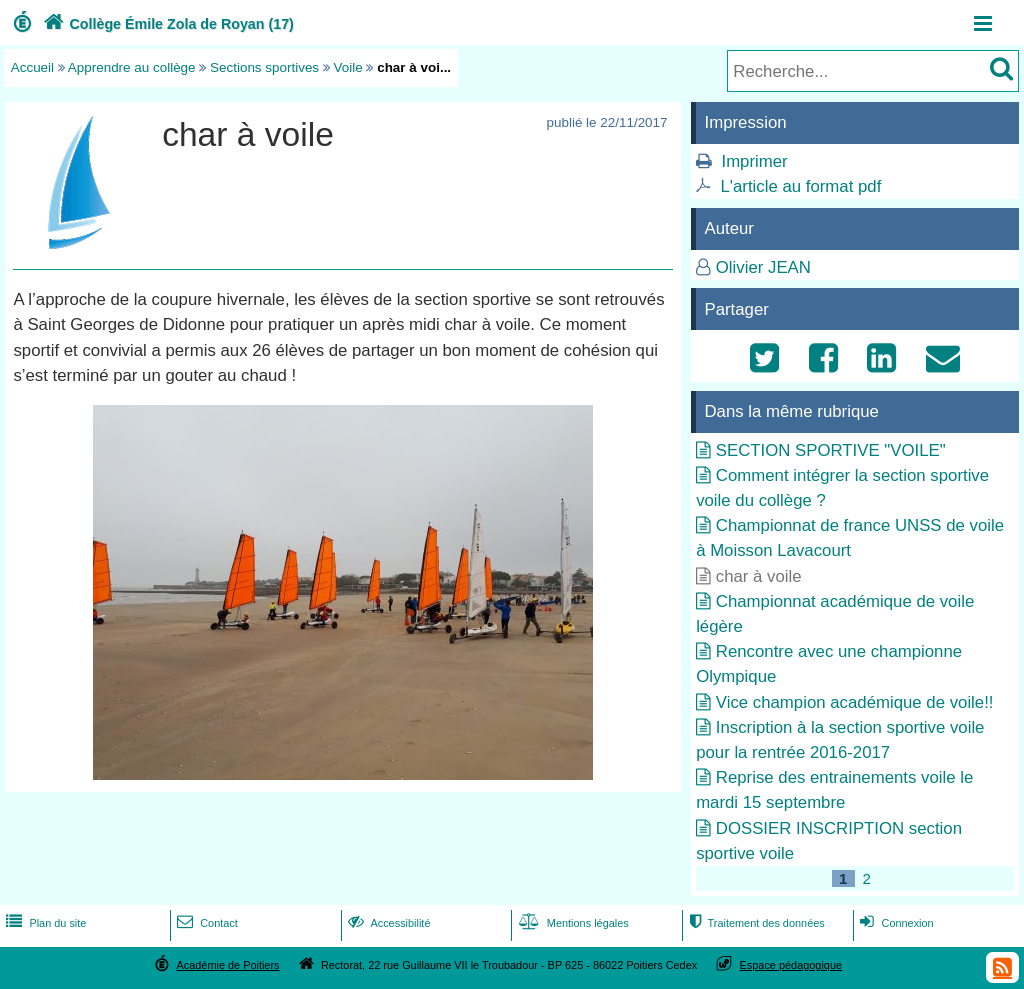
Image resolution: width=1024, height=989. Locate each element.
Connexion (894, 923)
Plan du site (44, 923)
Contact (205, 923)
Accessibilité (387, 923)
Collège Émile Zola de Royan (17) (166, 24)
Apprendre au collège (132, 67)
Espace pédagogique (791, 965)
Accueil (32, 67)
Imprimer (754, 161)
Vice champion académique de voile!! (855, 702)
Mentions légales (572, 923)
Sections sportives (264, 67)
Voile (348, 67)
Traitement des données (754, 923)
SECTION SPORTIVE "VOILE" (831, 450)
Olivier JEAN (763, 267)
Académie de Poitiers (227, 965)
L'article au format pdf (800, 186)
